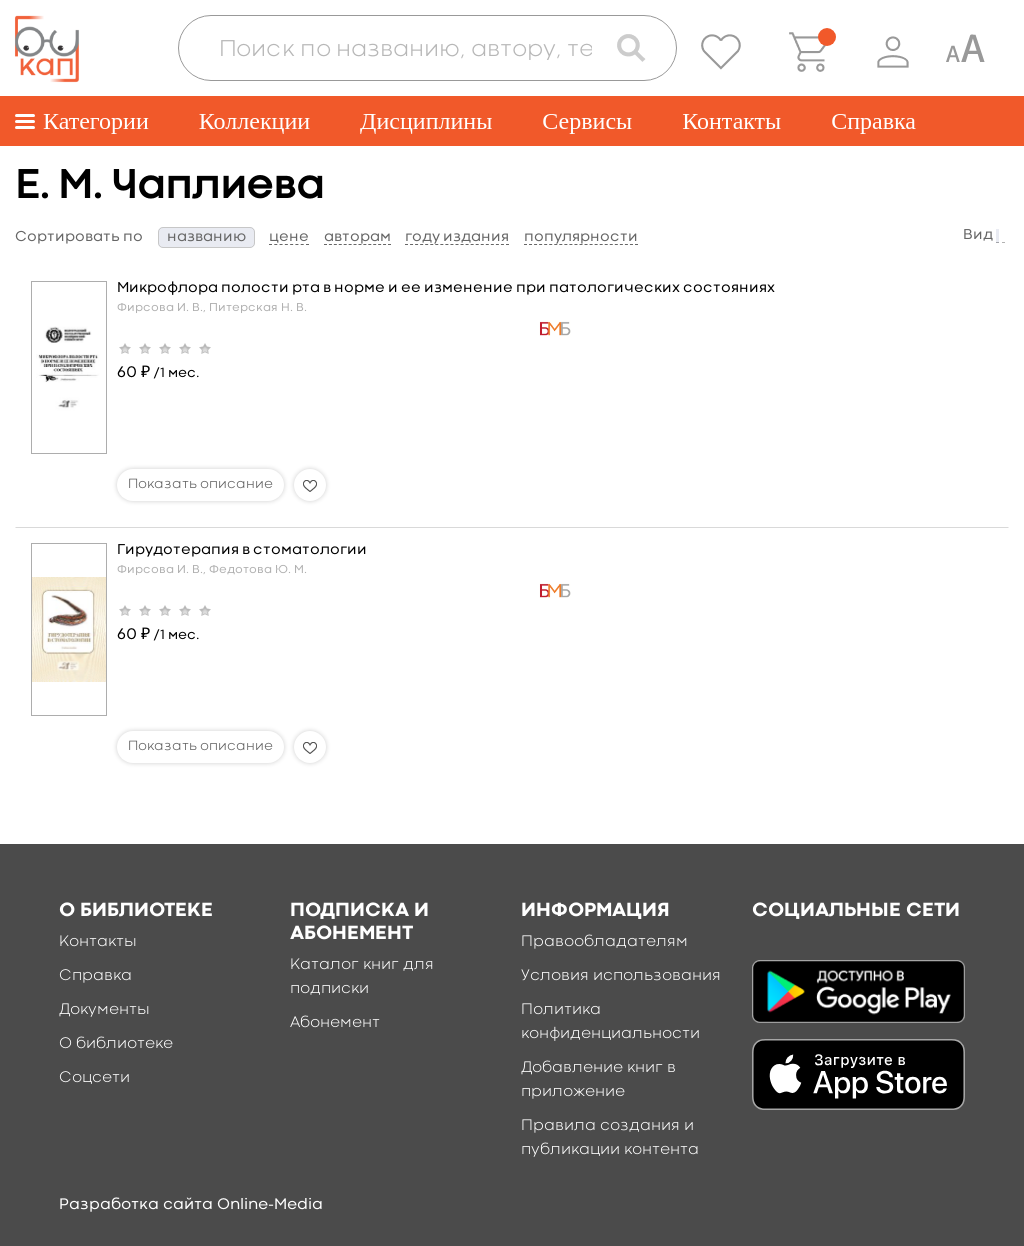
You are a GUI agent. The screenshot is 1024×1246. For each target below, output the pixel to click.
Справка (873, 121)
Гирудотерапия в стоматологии (242, 550)
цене (289, 237)
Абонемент (335, 1023)
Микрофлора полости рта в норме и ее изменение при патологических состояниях (446, 288)
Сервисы (587, 121)
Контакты (731, 121)
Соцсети (94, 1078)
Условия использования (621, 976)
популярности (581, 237)
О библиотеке (116, 1044)
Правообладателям (604, 942)
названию (206, 237)
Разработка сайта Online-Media (191, 1205)
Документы (104, 1010)
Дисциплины (426, 121)
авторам (357, 237)
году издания (457, 237)
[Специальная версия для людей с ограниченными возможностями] (965, 52)
